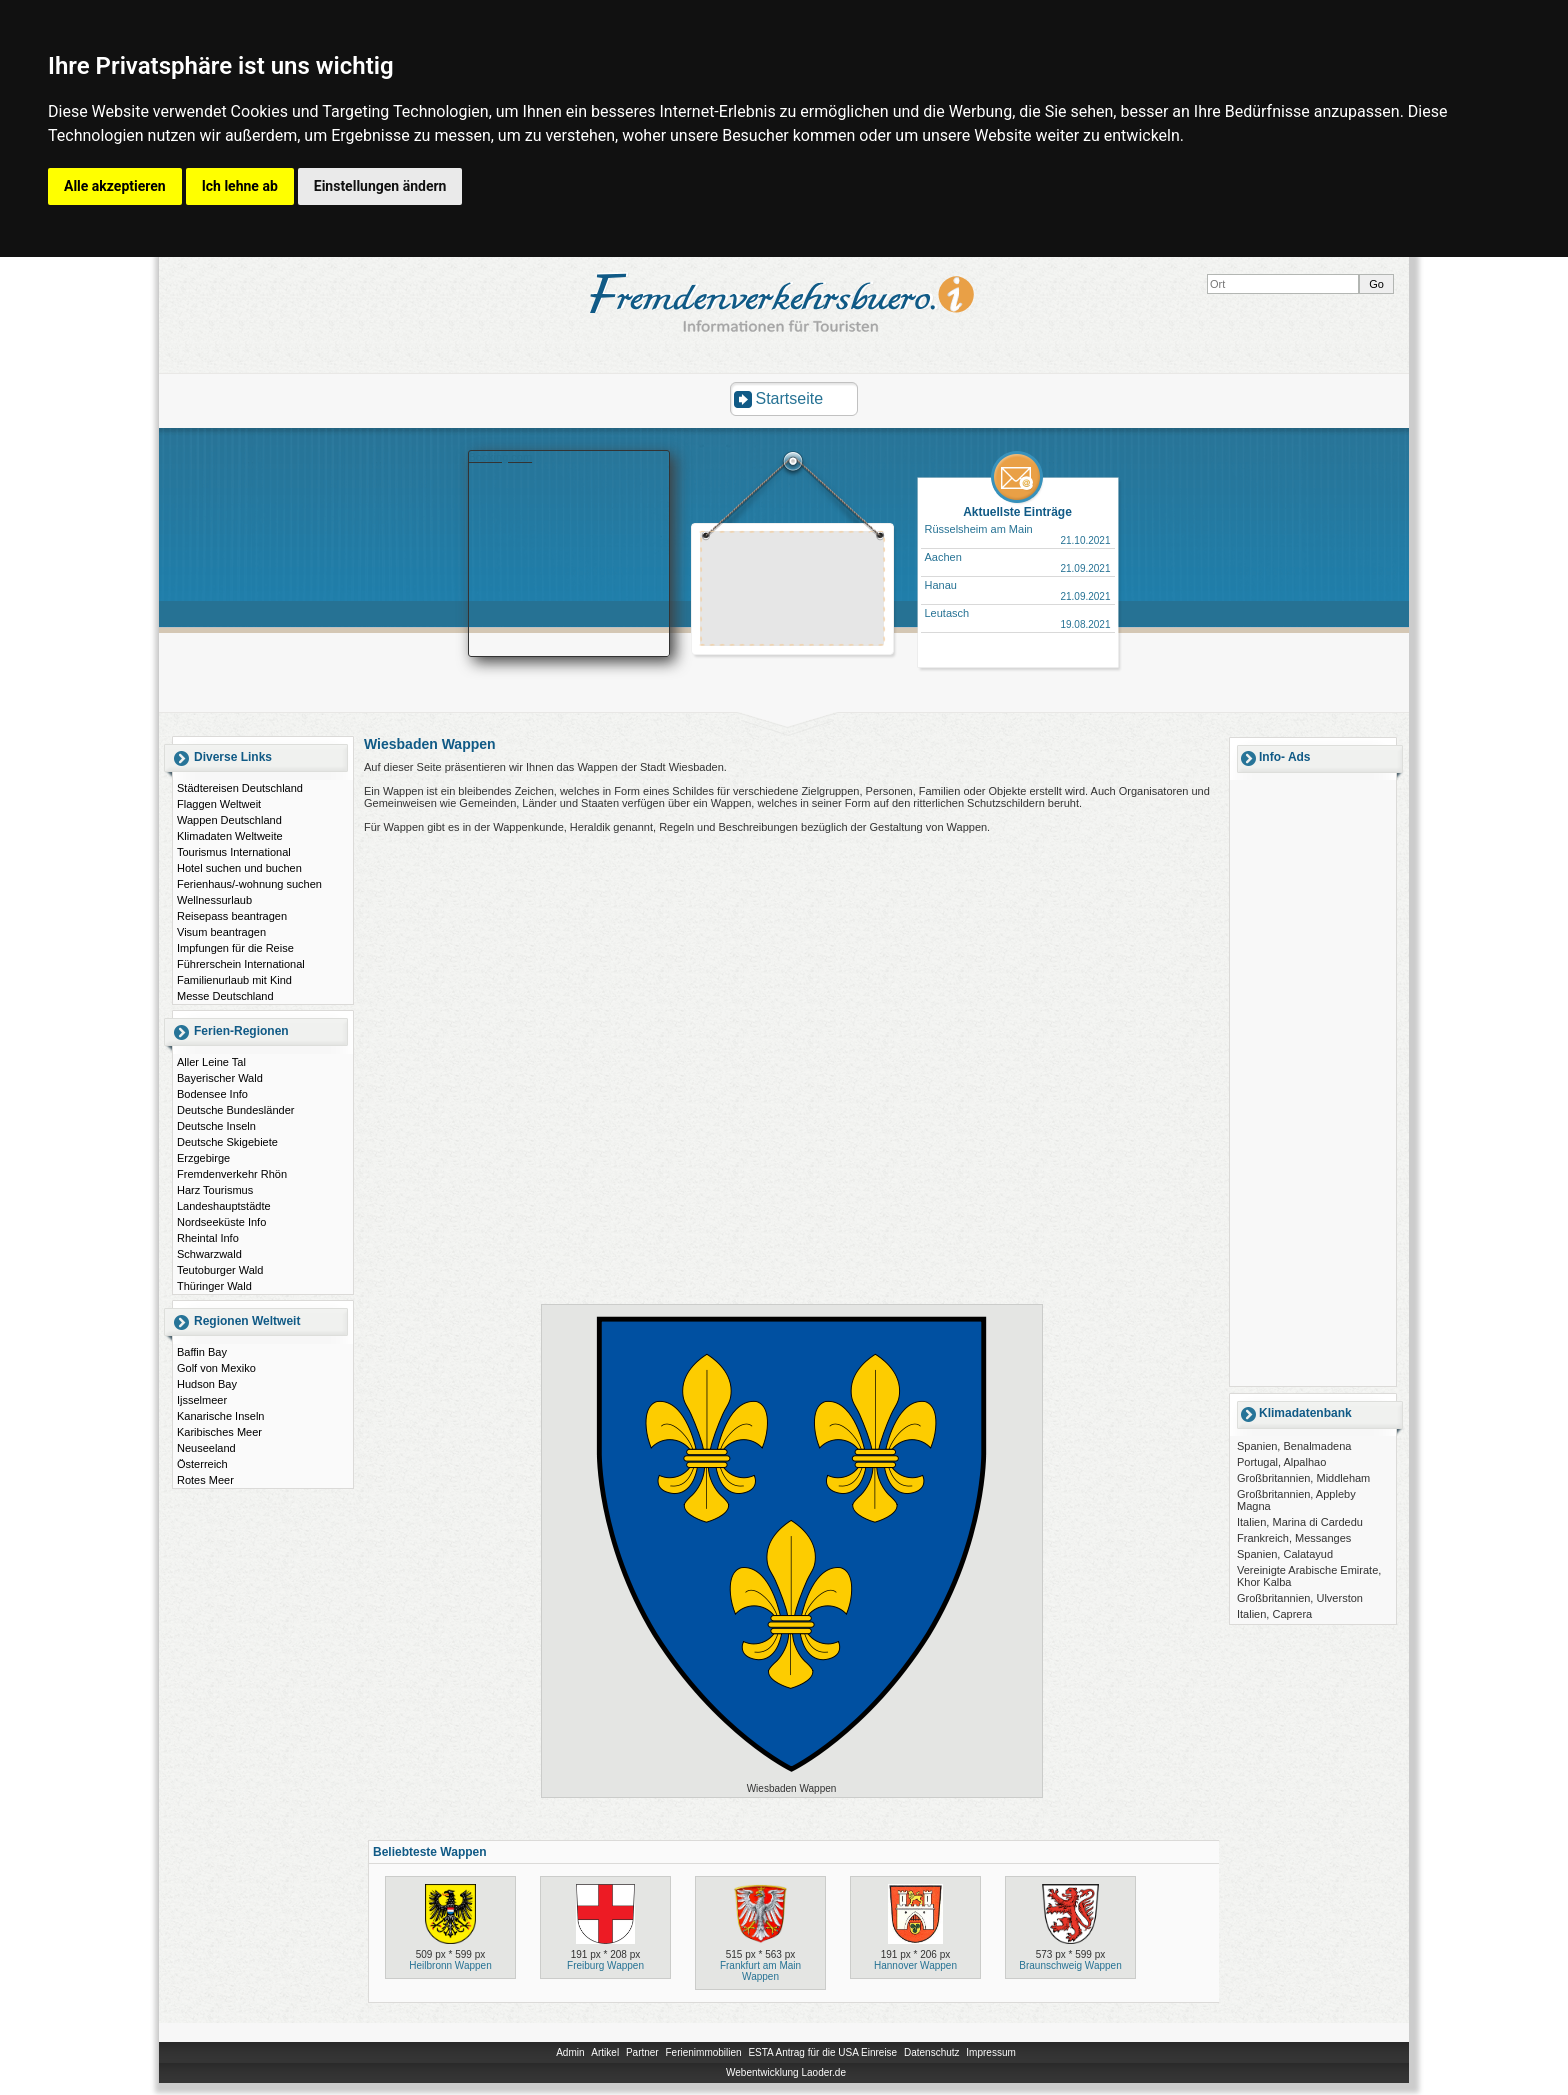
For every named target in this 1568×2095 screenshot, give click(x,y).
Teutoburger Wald (220, 1270)
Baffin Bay (202, 1352)
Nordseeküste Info (221, 1222)
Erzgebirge (203, 1158)
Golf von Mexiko (216, 1368)
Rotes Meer (205, 1480)
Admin (570, 2052)
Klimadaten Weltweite (230, 836)
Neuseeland (206, 1448)
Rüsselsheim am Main (979, 529)
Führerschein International (241, 964)
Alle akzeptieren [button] (115, 186)
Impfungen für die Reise (235, 948)
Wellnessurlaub (214, 900)
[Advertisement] (793, 591)
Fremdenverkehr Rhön (232, 1174)
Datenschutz (932, 2052)
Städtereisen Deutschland (240, 788)
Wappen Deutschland (229, 820)
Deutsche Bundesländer (235, 1110)
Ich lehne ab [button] (240, 186)
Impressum (990, 2052)
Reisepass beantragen (232, 916)
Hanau (941, 585)
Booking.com (501, 457)
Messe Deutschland (225, 996)
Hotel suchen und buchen (239, 868)
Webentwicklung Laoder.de (786, 2072)
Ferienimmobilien (703, 2052)
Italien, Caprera (1274, 1614)
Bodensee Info (212, 1094)
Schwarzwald (209, 1254)
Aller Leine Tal (211, 1062)
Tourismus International (234, 852)
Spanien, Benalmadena (1294, 1446)
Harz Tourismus (215, 1190)
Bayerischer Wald (220, 1078)
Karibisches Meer (219, 1432)
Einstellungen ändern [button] (380, 186)
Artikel (605, 2052)
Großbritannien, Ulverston (1300, 1598)
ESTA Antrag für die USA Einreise (822, 2052)
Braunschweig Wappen (1070, 1965)
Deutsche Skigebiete (227, 1142)
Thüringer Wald (214, 1286)
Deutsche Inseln (216, 1126)
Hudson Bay (207, 1384)
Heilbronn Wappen (450, 1965)
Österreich (202, 1464)
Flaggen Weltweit (219, 804)
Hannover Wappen (915, 1965)
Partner (642, 2052)
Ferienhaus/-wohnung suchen (249, 884)
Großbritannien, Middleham (1303, 1478)
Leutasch (947, 613)
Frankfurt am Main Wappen (760, 1971)
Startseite (790, 398)
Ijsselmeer (202, 1400)
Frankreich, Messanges (1294, 1538)
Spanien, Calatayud (1285, 1554)
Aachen (943, 557)
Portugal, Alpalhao (1281, 1462)
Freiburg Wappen (605, 1965)
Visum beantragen (221, 932)
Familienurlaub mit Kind (234, 980)
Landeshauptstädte (224, 1206)
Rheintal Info (208, 1238)
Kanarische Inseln (220, 1416)
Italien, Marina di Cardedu (1300, 1522)
